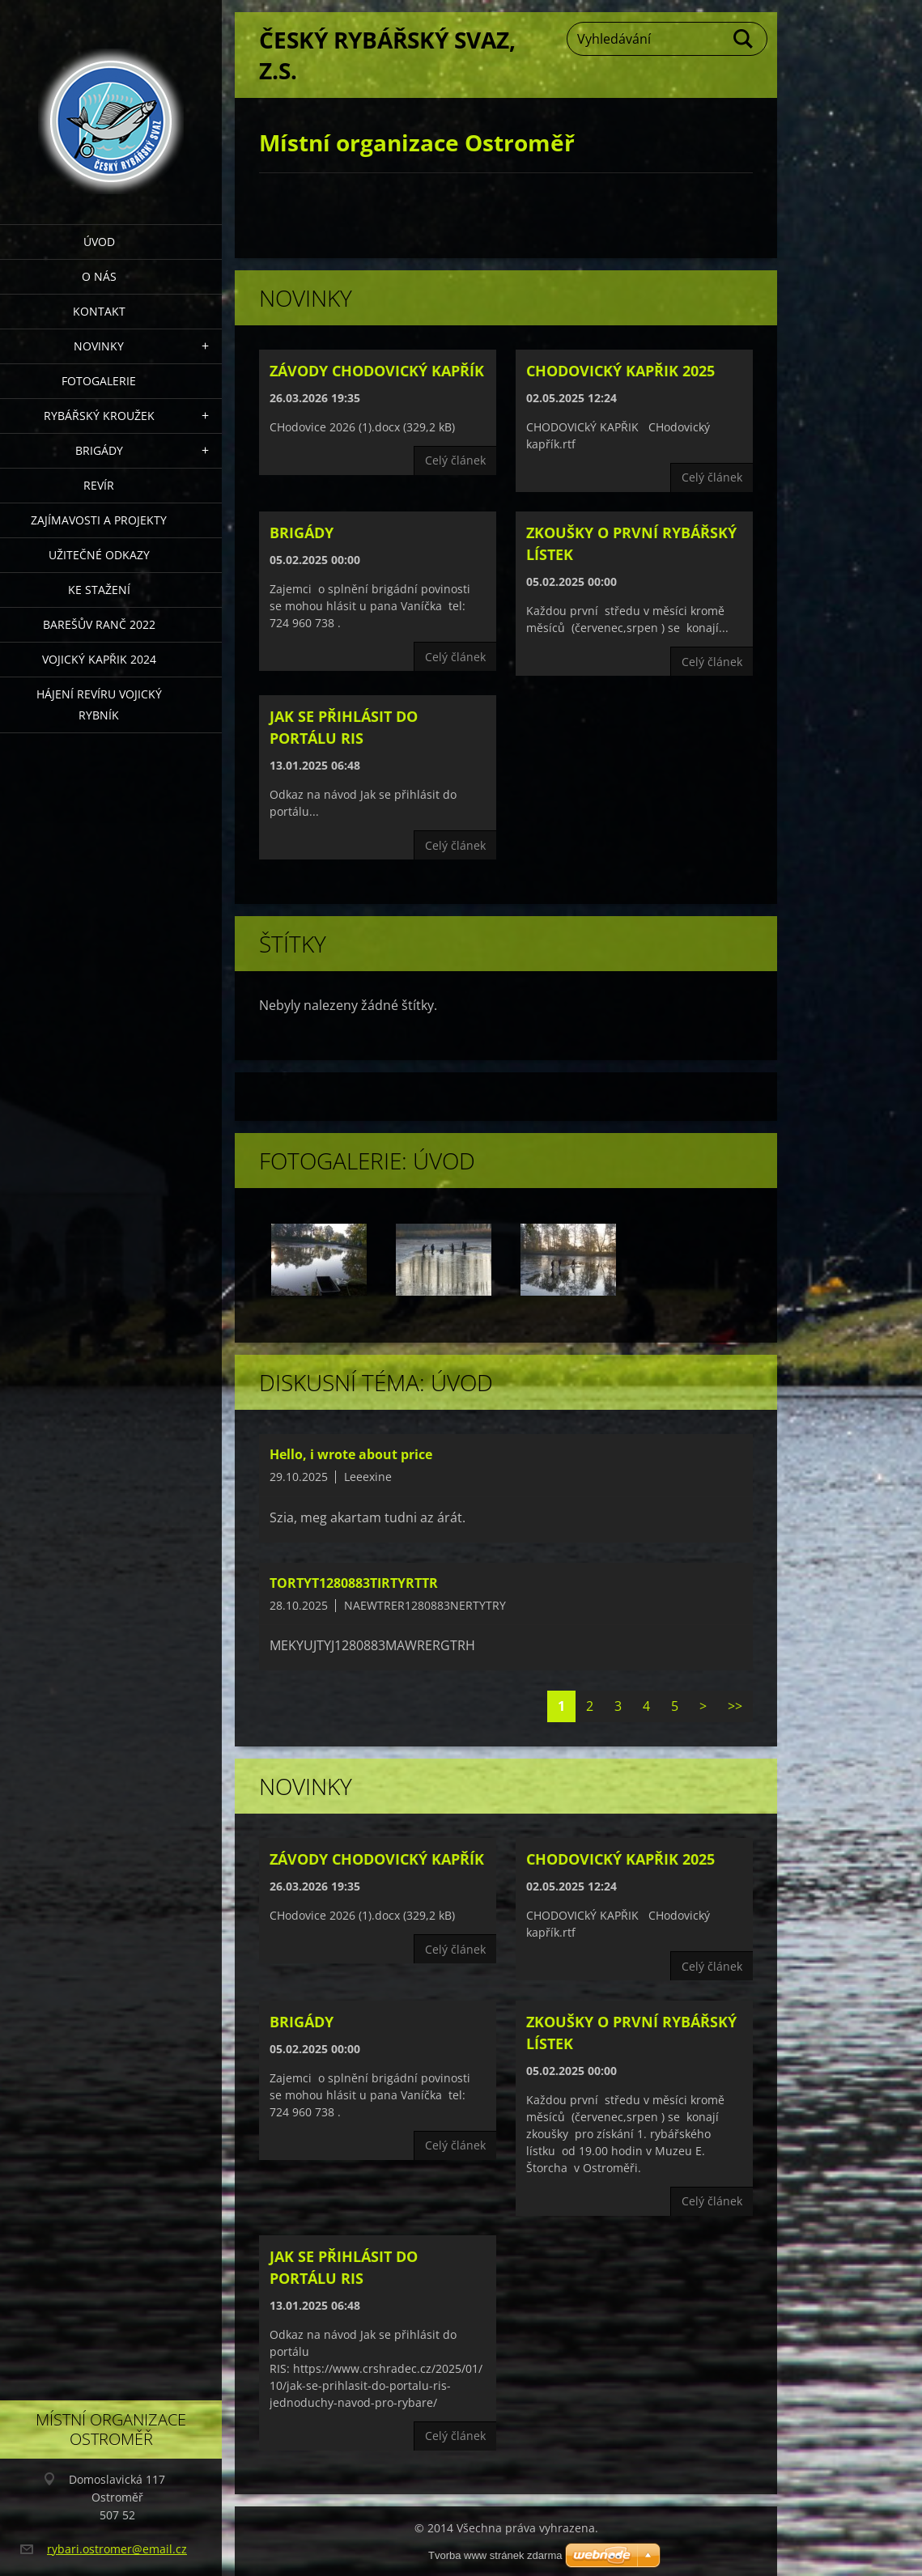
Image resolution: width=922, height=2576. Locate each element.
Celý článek (455, 460)
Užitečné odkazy (99, 554)
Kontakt (99, 311)
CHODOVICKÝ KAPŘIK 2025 (620, 370)
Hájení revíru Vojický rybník (99, 704)
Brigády (99, 450)
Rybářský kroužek (99, 415)
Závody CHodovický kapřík (377, 370)
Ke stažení (99, 589)
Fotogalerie (99, 380)
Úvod (99, 241)
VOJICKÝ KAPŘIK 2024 (99, 659)
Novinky (99, 346)
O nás (99, 276)
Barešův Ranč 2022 (99, 624)
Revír (98, 485)
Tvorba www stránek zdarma (495, 2555)
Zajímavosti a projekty (99, 520)
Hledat (743, 39)
